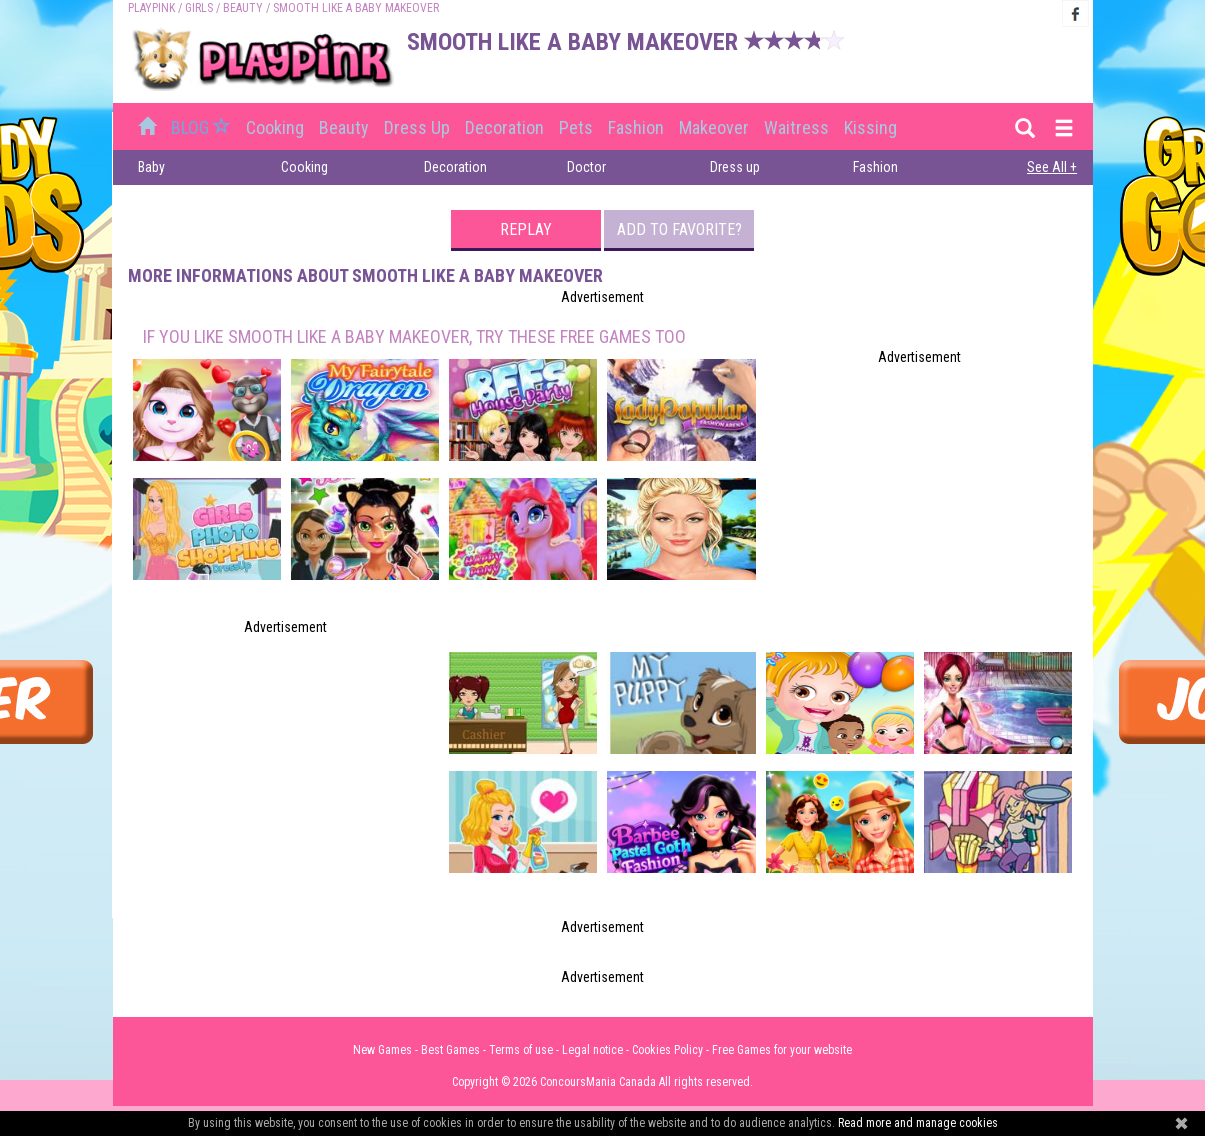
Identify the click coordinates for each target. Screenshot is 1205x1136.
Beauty (243, 8)
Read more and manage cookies (918, 1123)
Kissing (870, 127)
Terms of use (521, 1050)
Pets (576, 127)
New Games (382, 1050)
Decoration (504, 127)
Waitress (796, 127)
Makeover (714, 127)
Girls (199, 8)
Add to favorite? (679, 229)
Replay (526, 229)
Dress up (417, 127)
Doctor (586, 167)
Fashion (636, 127)
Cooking (275, 127)
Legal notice (592, 1050)
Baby (151, 167)
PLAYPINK (151, 8)
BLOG (203, 127)
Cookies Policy (667, 1050)
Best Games (450, 1050)
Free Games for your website (782, 1050)
